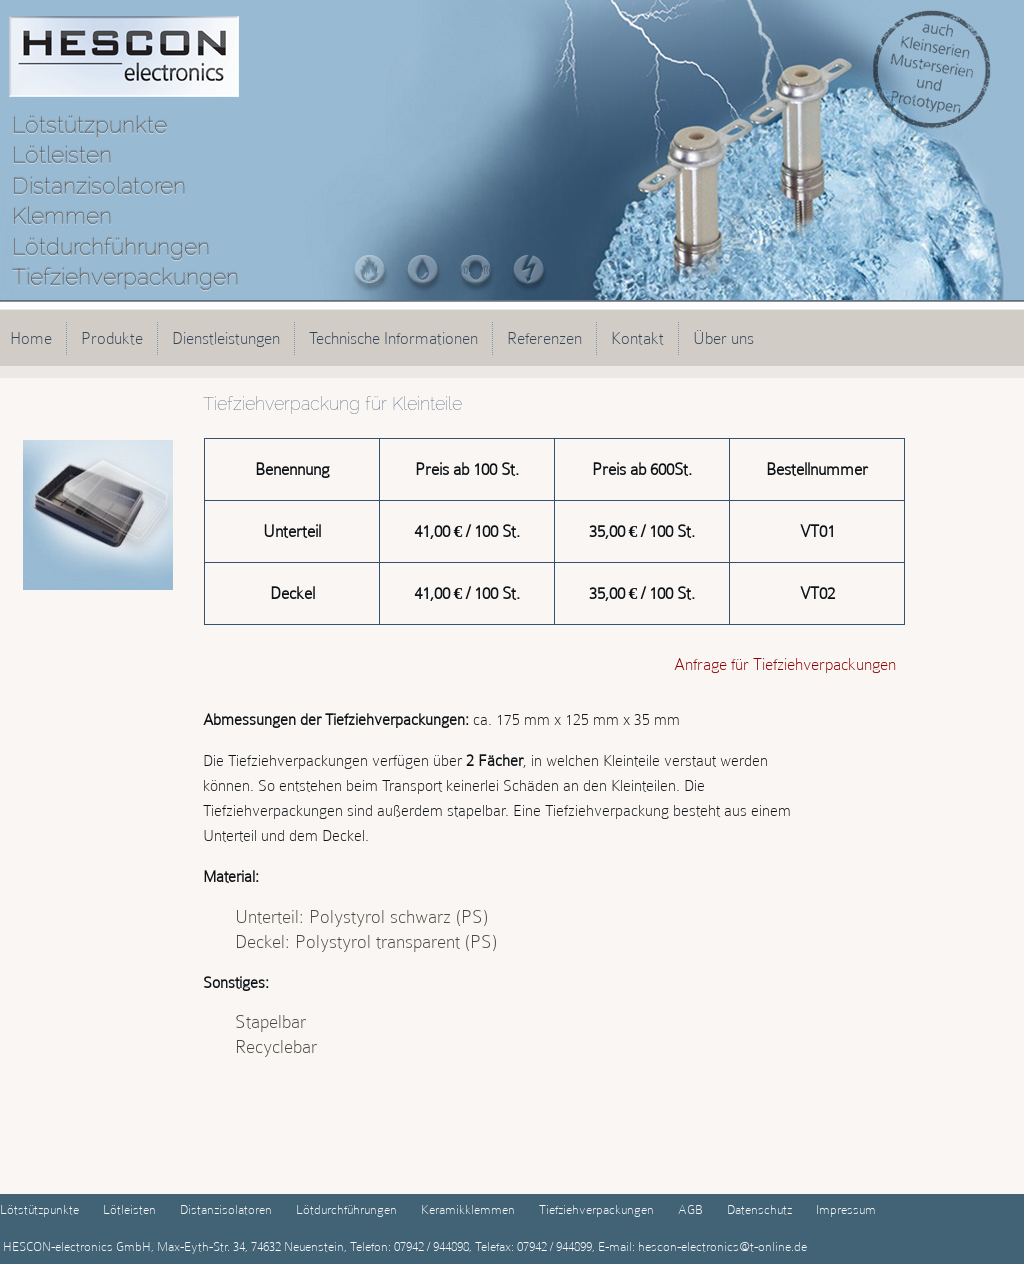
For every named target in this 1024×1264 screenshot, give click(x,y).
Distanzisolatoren (226, 1209)
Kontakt (637, 338)
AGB (690, 1209)
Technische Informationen (393, 338)
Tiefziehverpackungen (596, 1209)
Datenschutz (759, 1209)
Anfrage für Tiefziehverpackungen (785, 664)
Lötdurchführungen (346, 1209)
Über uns (723, 338)
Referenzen (544, 338)
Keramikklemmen (468, 1209)
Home (31, 338)
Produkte (112, 338)
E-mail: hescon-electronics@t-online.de (701, 1246)
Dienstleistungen (226, 338)
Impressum (846, 1209)
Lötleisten (129, 1209)
